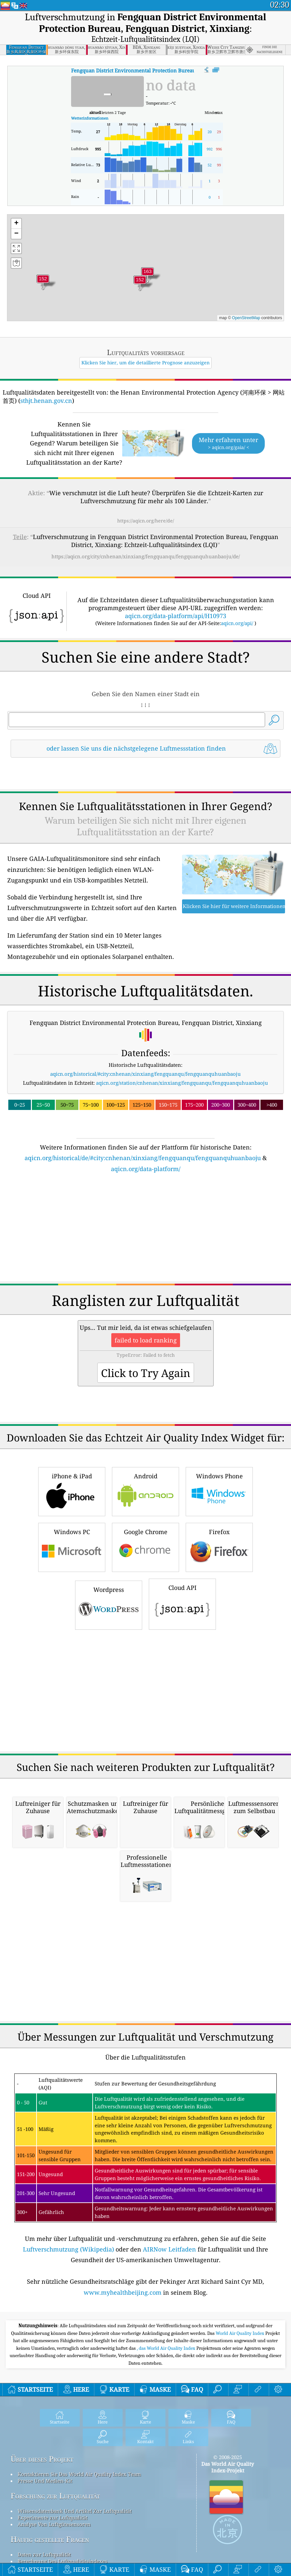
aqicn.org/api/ (237, 623)
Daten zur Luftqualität (44, 2554)
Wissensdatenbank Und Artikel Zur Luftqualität (75, 2511)
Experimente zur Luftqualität (52, 2517)
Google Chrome (145, 1546)
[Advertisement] (145, 1231)
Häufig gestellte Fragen (50, 2539)
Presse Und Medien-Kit (45, 2480)
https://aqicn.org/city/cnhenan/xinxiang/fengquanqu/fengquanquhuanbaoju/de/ (145, 556)
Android (145, 1491)
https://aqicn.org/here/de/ (145, 520)
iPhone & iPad (72, 1491)
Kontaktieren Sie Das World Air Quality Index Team (79, 2474)
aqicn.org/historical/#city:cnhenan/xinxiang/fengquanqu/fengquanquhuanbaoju (145, 1073)
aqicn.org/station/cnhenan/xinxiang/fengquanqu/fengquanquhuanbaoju (182, 1082)
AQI (173, 70)
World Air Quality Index (240, 2333)
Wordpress (109, 1604)
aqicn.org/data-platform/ (145, 1169)
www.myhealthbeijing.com (122, 2292)
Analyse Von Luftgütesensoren (54, 2524)
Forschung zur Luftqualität (55, 2496)
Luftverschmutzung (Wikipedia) (68, 2249)
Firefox (219, 1546)
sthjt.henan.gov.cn (46, 401)
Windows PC (72, 1546)
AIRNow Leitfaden (169, 2249)
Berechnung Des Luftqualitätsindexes (62, 2561)
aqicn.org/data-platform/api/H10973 (175, 616)
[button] (147, 275)
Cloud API (182, 1603)
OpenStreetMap (246, 318)
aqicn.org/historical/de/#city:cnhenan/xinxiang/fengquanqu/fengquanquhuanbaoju (143, 1158)
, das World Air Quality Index (166, 2348)
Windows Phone (219, 1491)
